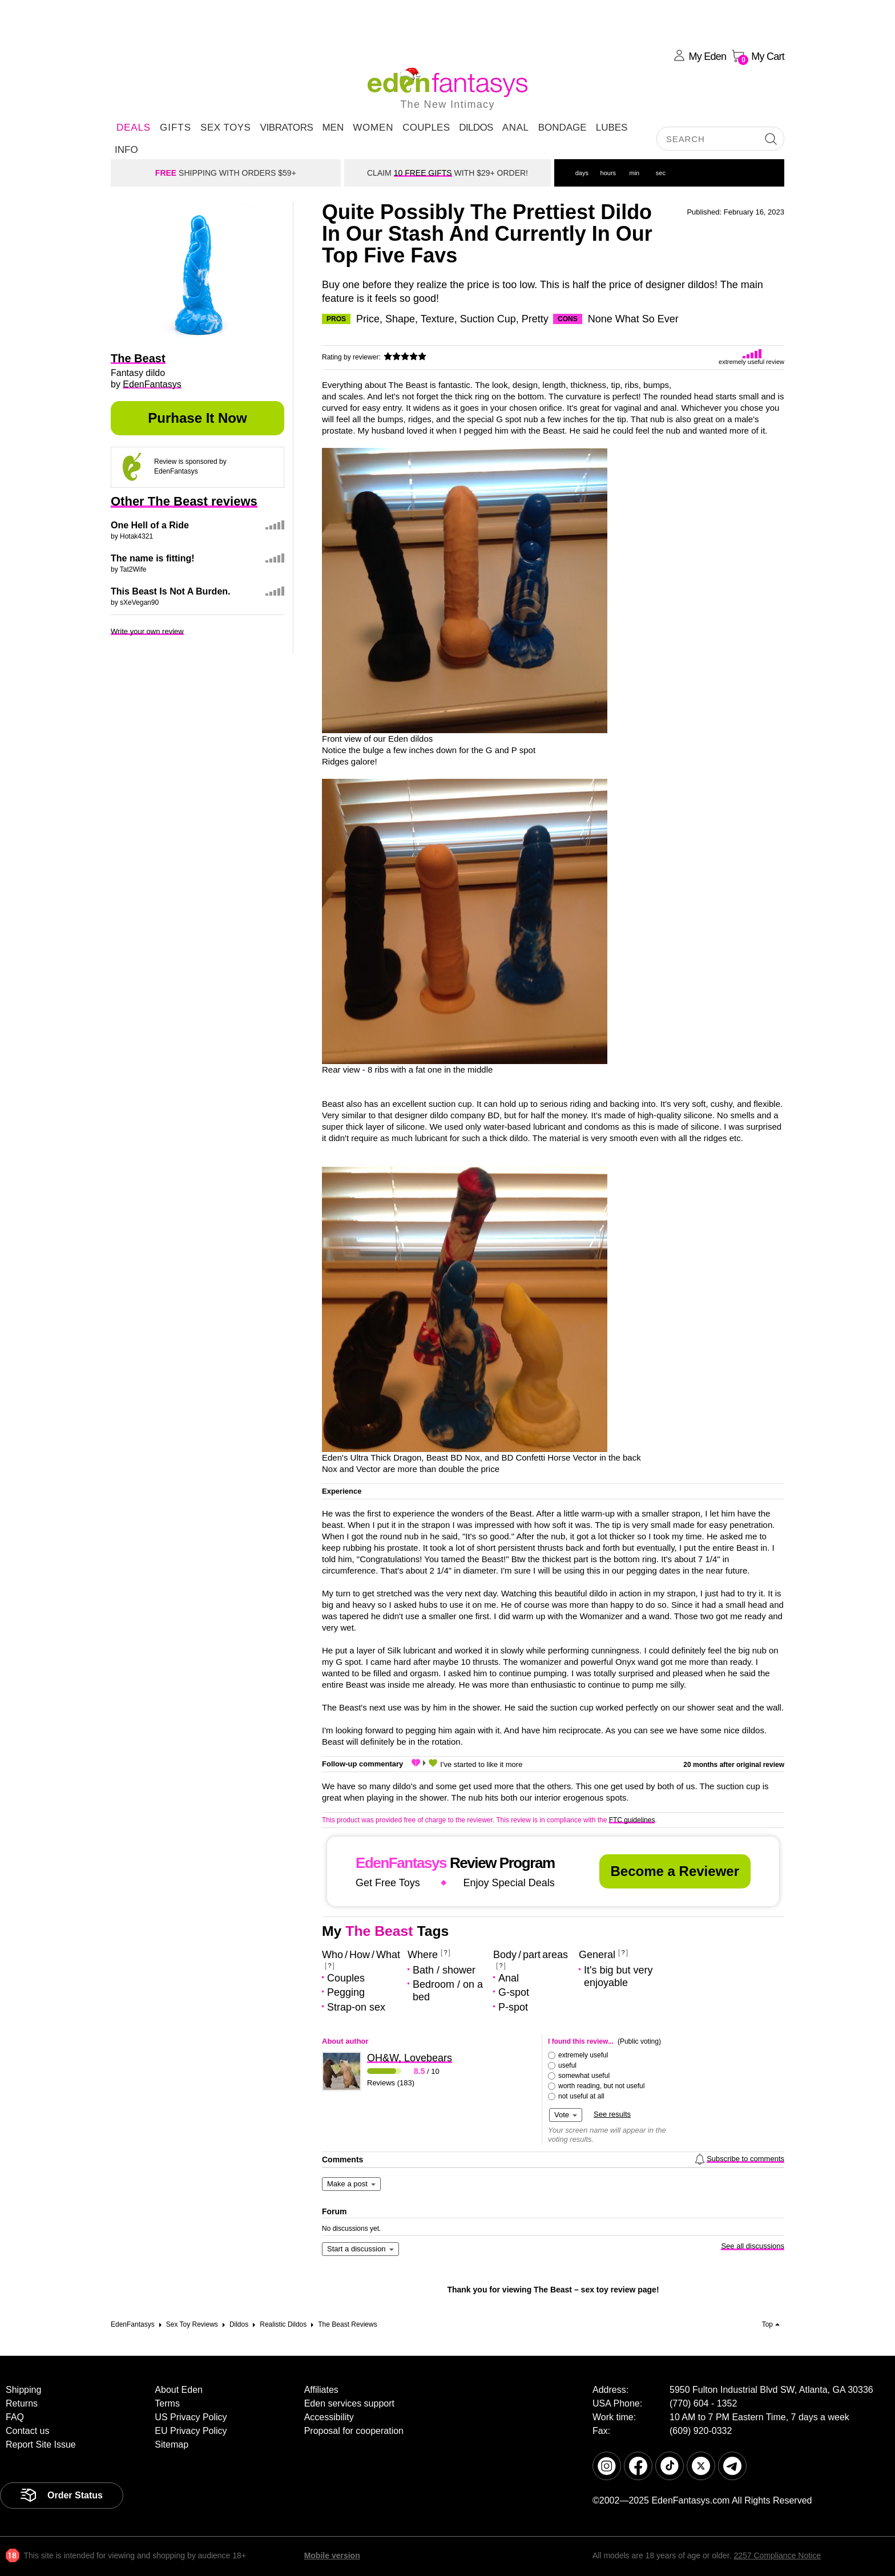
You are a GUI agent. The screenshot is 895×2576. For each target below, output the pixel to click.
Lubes (612, 127)
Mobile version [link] (332, 2555)
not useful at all (581, 2096)
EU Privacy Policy (191, 2431)
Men (333, 127)
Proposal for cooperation (354, 2431)
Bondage (562, 127)
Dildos (476, 127)
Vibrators (286, 127)
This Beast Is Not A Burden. (171, 591)
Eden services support (349, 2403)
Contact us (27, 2431)
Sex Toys (225, 127)
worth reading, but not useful (601, 2086)
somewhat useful (584, 2076)
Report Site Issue (41, 2444)
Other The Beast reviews (184, 501)
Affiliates (321, 2390)
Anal (515, 127)
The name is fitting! (153, 558)
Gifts (175, 127)
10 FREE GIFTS (423, 172)
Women (373, 127)
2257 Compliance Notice (777, 2555)
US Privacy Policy (191, 2417)
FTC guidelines (632, 1820)
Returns (22, 2403)
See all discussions (752, 2246)
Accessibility (329, 2417)
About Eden (179, 2390)
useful (567, 2065)
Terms (167, 2403)
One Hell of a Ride (150, 525)
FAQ (15, 2417)
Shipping (23, 2390)
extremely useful (583, 2055)
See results (612, 2114)
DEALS (133, 127)
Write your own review (147, 631)
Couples (426, 127)
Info (126, 149)
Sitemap (171, 2444)
